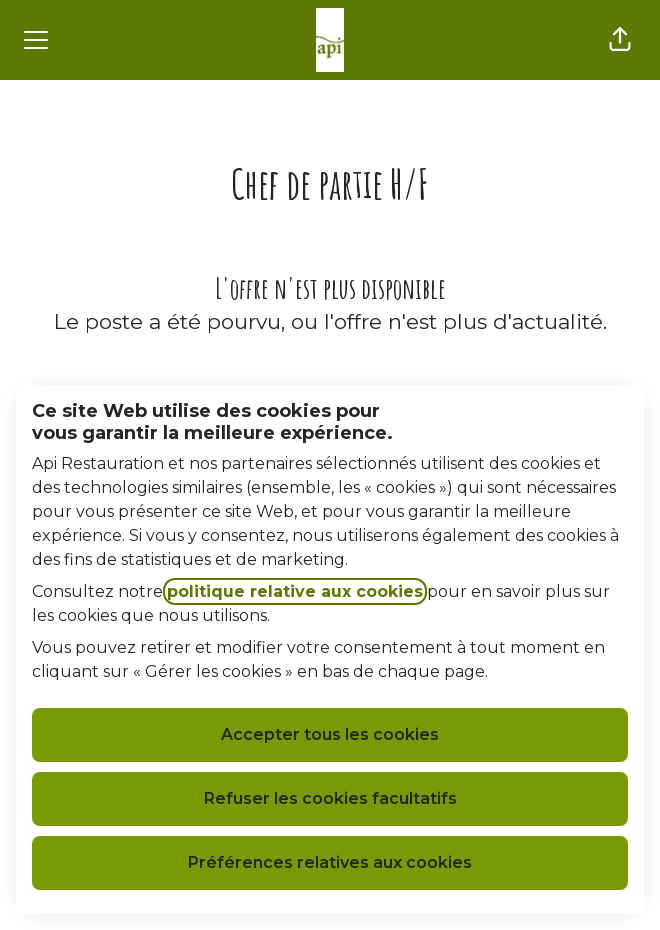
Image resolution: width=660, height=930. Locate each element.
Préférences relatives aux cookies (330, 862)
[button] (620, 40)
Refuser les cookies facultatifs (330, 798)
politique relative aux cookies (295, 591)
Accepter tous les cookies (330, 734)
